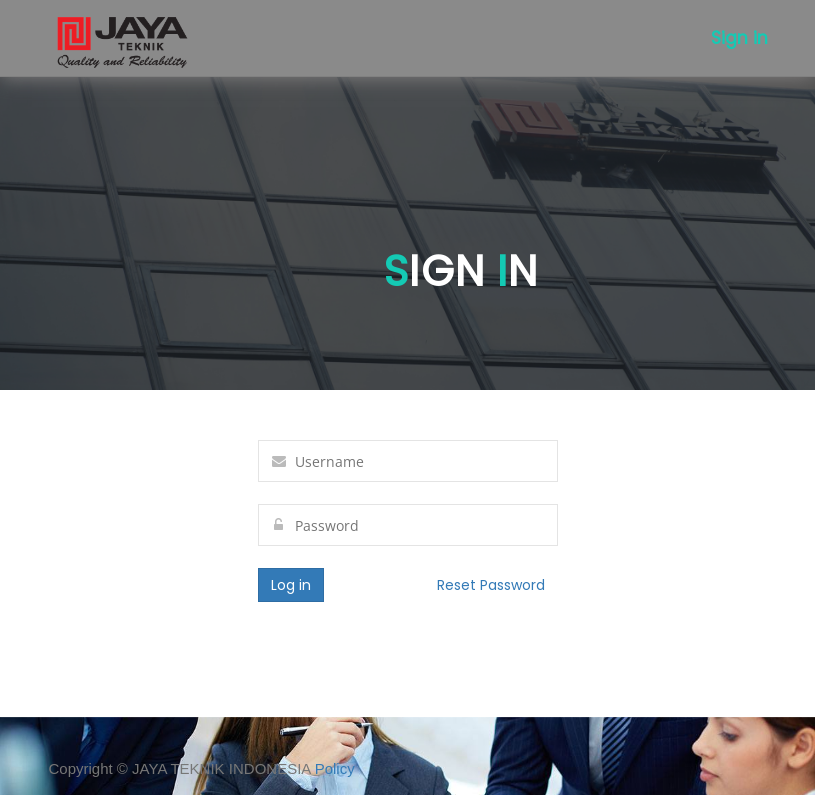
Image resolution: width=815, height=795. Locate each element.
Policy (335, 768)
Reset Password (491, 585)
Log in (291, 585)
